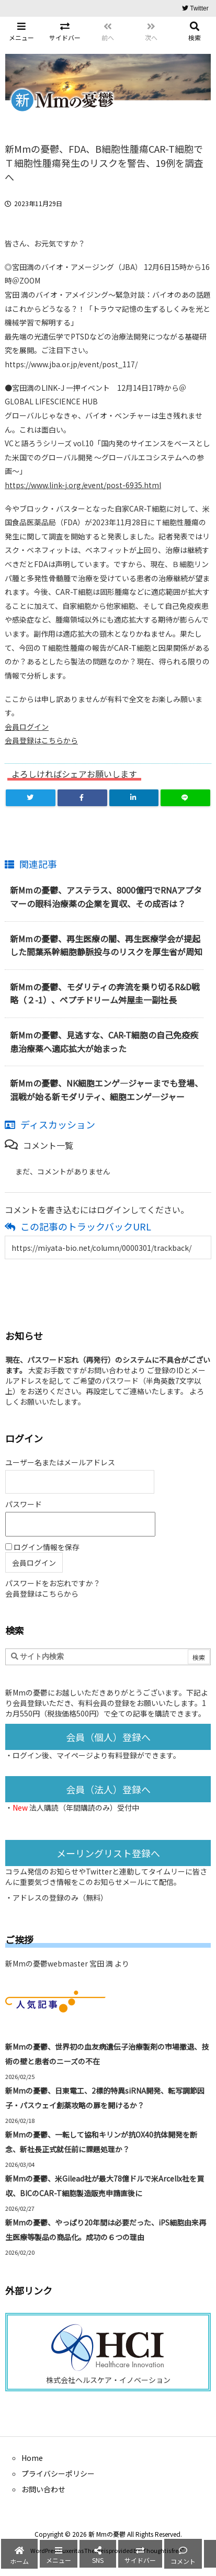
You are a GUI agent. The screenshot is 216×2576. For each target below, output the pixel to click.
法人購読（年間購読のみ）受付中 (84, 1807)
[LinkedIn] (134, 797)
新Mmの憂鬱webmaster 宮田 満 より (67, 1963)
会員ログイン (27, 726)
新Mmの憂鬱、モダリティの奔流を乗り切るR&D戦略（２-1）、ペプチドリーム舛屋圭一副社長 (105, 993)
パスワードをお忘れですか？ (52, 1583)
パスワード (23, 1504)
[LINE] (185, 797)
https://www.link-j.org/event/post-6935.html (83, 485)
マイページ (74, 1755)
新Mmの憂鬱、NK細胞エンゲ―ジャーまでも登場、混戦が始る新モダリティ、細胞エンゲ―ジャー (106, 1090)
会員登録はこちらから (41, 740)
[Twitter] (30, 797)
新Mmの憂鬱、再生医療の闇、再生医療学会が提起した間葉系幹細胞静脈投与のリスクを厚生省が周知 (106, 945)
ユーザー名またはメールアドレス (60, 1462)
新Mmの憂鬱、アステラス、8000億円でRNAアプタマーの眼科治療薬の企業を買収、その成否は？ (106, 897)
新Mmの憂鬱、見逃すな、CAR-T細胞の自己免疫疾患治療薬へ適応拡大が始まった (104, 1042)
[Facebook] (82, 797)
